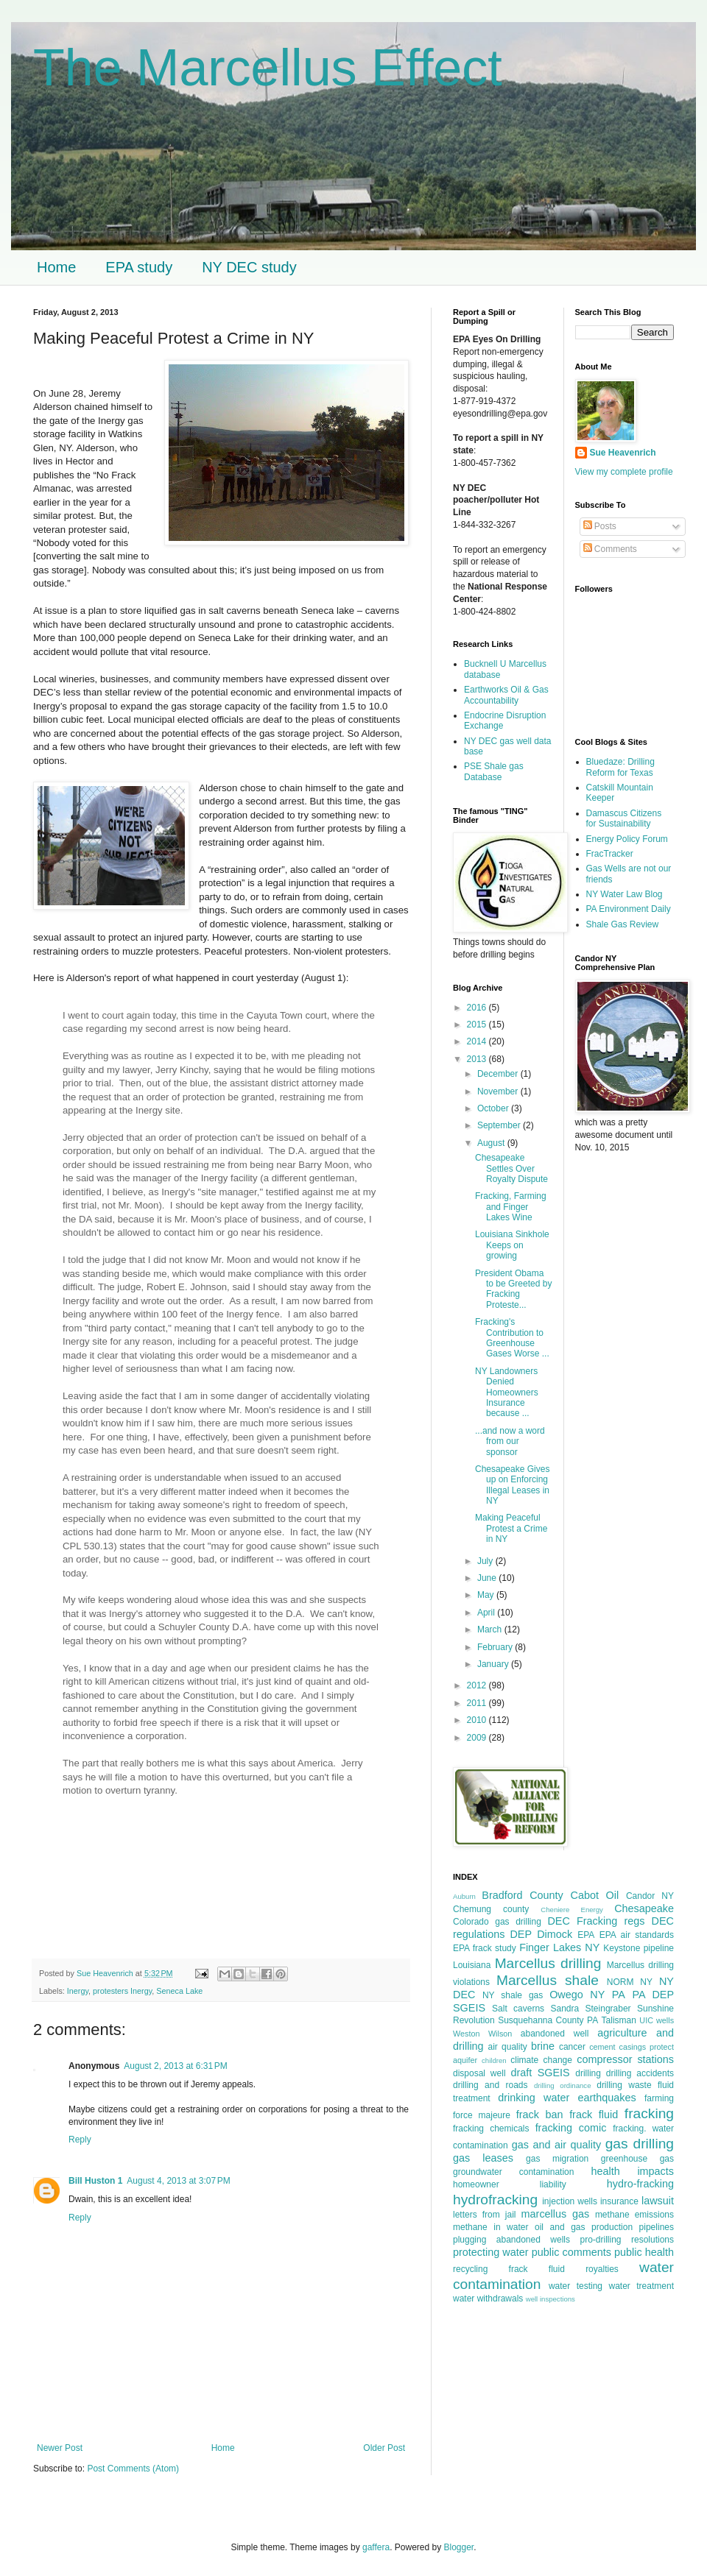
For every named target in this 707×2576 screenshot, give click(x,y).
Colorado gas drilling (497, 1922)
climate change (541, 2060)
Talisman (619, 2020)
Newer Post (59, 2448)
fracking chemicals (491, 2128)
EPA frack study (484, 1948)
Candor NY (650, 1896)
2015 (478, 1024)
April (487, 1612)
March (490, 1629)
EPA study (138, 267)
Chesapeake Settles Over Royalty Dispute (511, 1168)
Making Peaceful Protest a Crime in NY (511, 1528)
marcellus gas (555, 2214)
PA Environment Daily (628, 909)
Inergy (77, 1990)
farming (659, 2098)
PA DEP (653, 1994)
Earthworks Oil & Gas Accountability (506, 694)
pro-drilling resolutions (627, 2239)
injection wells (569, 2201)
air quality (507, 2047)
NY (646, 1982)
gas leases (483, 2158)
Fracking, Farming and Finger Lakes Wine (510, 1206)
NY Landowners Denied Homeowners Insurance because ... (506, 1392)
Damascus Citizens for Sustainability (624, 818)
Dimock (554, 1934)
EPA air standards (636, 1935)
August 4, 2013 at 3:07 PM (178, 2181)
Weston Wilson (482, 2033)
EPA (585, 1935)
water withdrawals (488, 2298)
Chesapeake (644, 1908)
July (486, 1561)
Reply (79, 2139)
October (494, 1108)
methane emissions (634, 2214)
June (488, 1578)
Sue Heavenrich (623, 452)
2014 (478, 1041)
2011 (478, 1703)
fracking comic (571, 2128)
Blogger (459, 2547)
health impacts (633, 2171)
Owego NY (577, 1994)
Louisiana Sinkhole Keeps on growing (512, 1245)
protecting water (491, 2252)
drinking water (533, 2097)
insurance (619, 2201)
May (486, 1595)
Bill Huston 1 (95, 2181)
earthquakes (606, 2097)
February (496, 1647)
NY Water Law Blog (624, 894)
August (492, 1143)
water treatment (641, 2286)
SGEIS (469, 2008)
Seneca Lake (179, 1990)
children (494, 2060)
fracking (649, 2113)
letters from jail (484, 2214)
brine (543, 2046)
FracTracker (609, 854)
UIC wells (656, 2020)
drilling (588, 2073)
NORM (620, 1982)
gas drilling (639, 2143)
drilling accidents (640, 2073)
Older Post (384, 2448)
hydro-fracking (640, 2184)
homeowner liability (509, 2184)
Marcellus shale (547, 1980)
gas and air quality (557, 2145)
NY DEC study (249, 267)
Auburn (464, 1896)
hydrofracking (495, 2199)
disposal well (479, 2073)
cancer (572, 2047)
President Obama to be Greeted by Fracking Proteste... (513, 1289)
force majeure (481, 2115)
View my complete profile (624, 472)
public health (644, 2252)
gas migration (557, 2159)
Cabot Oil (595, 1895)
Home (56, 267)
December (499, 1074)
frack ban (539, 2114)
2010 (478, 1720)
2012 (478, 1685)
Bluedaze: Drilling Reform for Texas (620, 767)
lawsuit (657, 2201)
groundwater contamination (513, 2172)
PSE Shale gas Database (494, 771)
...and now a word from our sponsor (510, 1441)
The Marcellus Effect (267, 67)
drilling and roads (490, 2085)
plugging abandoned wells (511, 2239)
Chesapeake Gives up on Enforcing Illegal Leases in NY (512, 1485)
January (494, 1664)
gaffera (376, 2547)
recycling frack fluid (509, 2269)
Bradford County (522, 1895)
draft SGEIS (539, 2072)
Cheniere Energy (572, 1910)
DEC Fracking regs (595, 1921)
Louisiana (471, 1965)
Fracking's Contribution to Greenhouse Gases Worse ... (512, 1338)
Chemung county (491, 1909)
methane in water (490, 2227)
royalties (602, 2269)
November (499, 1091)
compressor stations (625, 2059)
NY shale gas (512, 1995)
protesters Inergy (122, 1990)
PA (618, 1994)
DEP (521, 1934)
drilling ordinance (562, 2085)
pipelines (656, 2227)
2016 (478, 1007)
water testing (575, 2286)
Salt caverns (518, 2008)
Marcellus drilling (548, 1963)
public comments (571, 2252)
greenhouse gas (637, 2159)
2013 (478, 1059)
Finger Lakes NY (559, 1947)
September (500, 1125)
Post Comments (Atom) (133, 2468)
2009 (478, 1738)
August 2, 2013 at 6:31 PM (175, 2066)
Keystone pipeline (638, 1948)
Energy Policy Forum (627, 839)
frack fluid (593, 2114)
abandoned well (555, 2033)
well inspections (550, 2299)
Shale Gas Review (622, 924)
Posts (599, 526)
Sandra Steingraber (590, 2008)
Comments (610, 549)
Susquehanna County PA (548, 2020)
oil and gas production (584, 2227)
